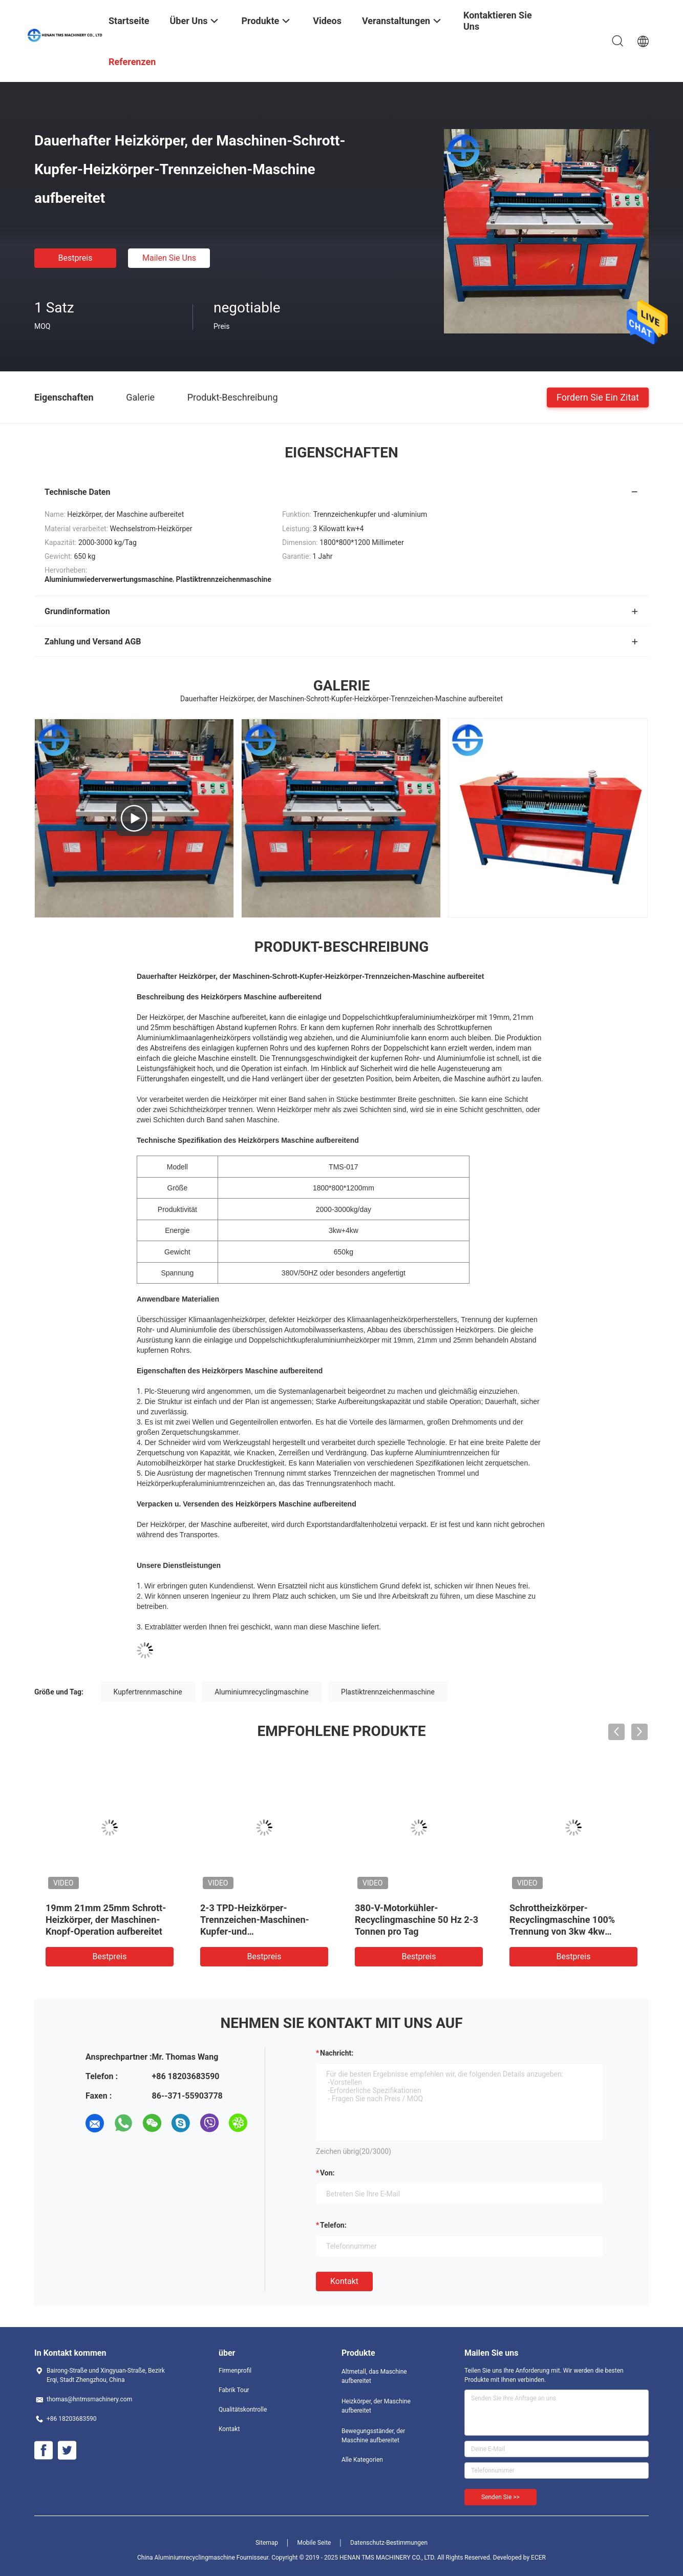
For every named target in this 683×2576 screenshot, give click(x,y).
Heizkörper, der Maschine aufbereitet (376, 2406)
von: (327, 2173)
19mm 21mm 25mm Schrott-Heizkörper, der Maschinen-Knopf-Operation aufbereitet (106, 1919)
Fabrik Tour (234, 2390)
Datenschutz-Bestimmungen (389, 2542)
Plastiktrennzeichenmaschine (388, 1692)
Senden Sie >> (500, 2497)
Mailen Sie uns (169, 258)
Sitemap (266, 2542)
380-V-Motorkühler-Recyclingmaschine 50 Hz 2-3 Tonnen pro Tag (416, 1919)
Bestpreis (75, 258)
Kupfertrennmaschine (148, 1692)
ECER (538, 2557)
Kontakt (344, 2281)
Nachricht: (336, 2053)
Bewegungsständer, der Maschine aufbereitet (373, 2435)
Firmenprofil (235, 2370)
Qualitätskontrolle (243, 2409)
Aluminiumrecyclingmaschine (261, 1692)
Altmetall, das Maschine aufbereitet (374, 2376)
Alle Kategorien (362, 2459)
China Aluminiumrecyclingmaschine (186, 2557)
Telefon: (333, 2225)
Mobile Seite (314, 2542)
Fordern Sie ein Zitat (598, 396)
